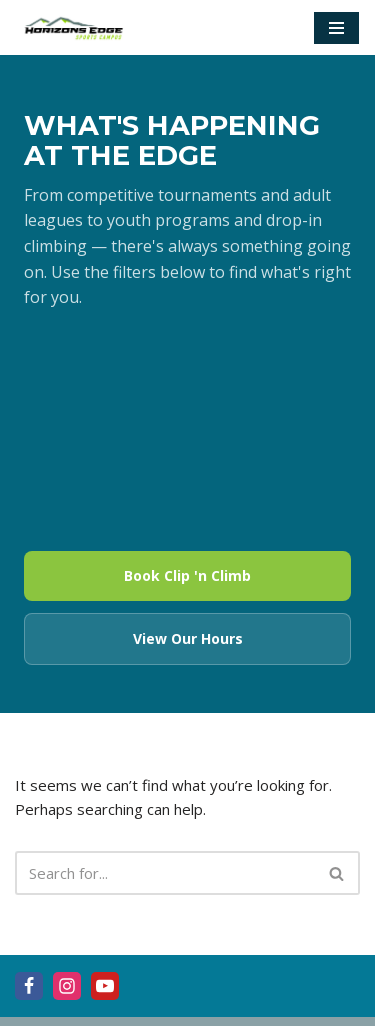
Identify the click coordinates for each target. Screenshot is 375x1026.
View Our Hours (188, 638)
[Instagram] (67, 986)
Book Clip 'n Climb (187, 575)
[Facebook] (29, 986)
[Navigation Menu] (336, 28)
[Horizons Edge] (75, 27)
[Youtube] (105, 986)
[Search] (165, 873)
